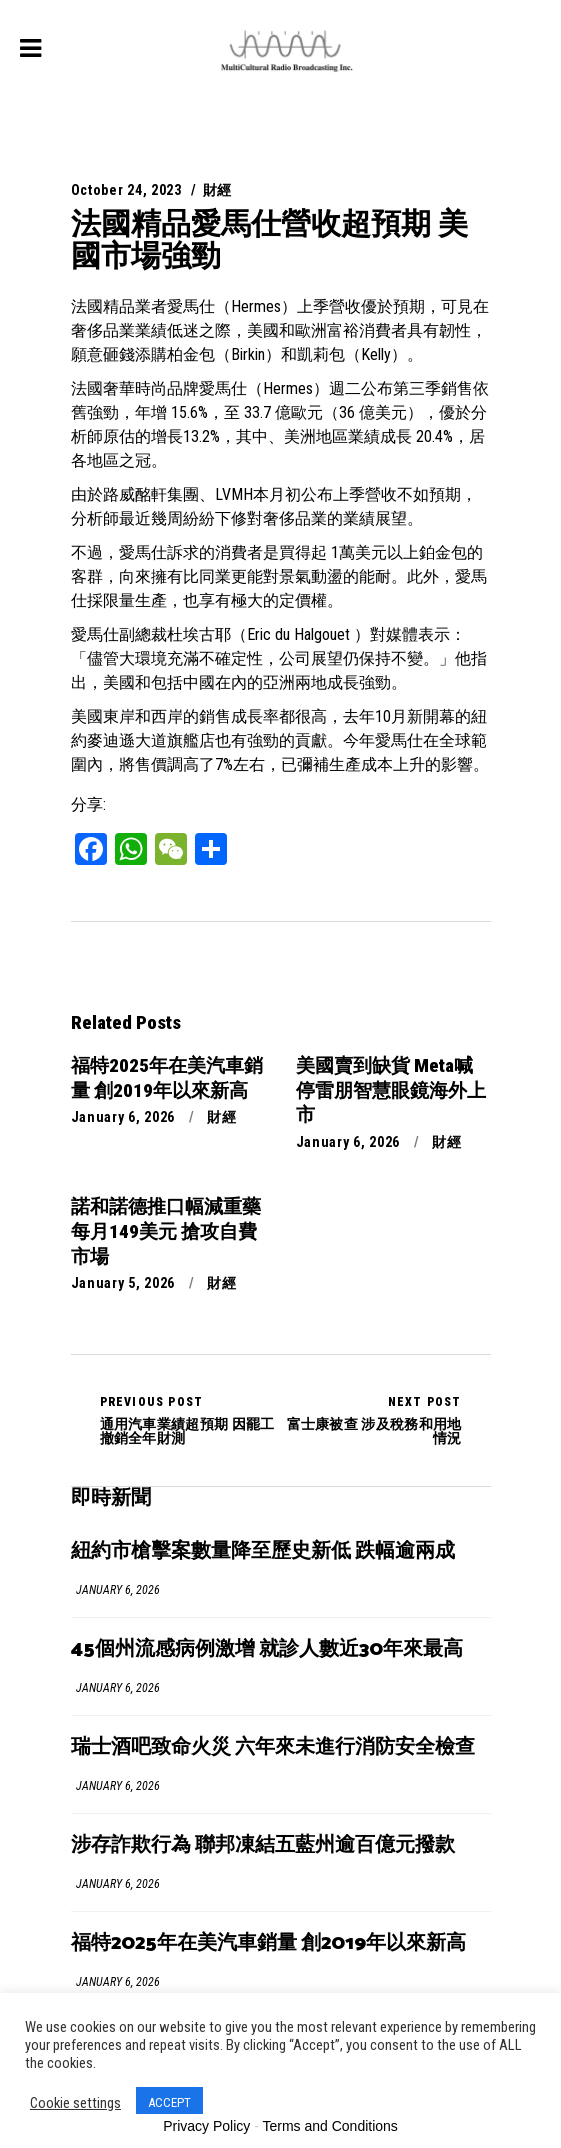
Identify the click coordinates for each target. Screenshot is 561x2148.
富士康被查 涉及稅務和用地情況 (371, 1420)
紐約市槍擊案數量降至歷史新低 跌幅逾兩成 (263, 1551)
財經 (217, 190)
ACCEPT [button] (169, 2102)
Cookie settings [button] (75, 2103)
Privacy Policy (206, 2126)
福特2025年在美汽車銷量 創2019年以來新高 (268, 1943)
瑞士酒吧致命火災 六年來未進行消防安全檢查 (273, 1747)
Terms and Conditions (329, 2126)
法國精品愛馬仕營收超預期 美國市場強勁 (269, 239)
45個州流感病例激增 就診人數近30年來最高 (267, 1649)
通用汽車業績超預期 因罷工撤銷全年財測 (190, 1420)
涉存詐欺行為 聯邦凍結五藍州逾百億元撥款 (263, 1845)
